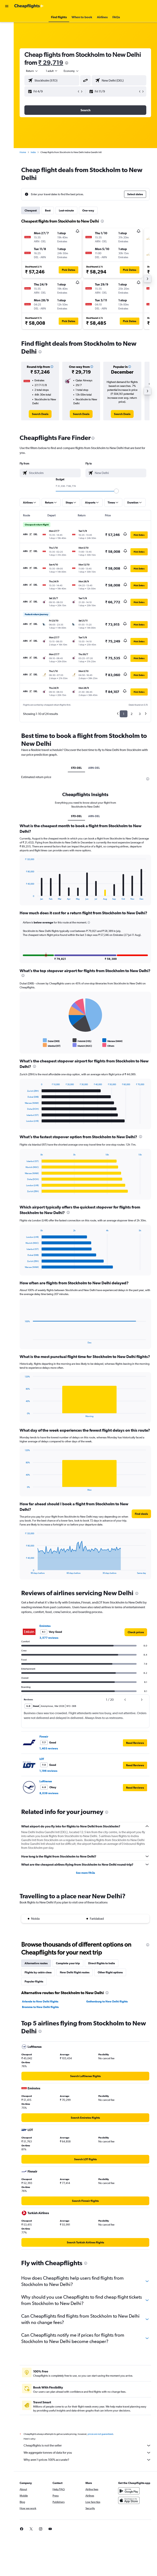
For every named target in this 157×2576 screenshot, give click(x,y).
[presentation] (66, 63)
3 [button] (140, 714)
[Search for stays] (7, 26)
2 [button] (131, 714)
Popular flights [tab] (34, 1987)
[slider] (116, 491)
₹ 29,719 (50, 62)
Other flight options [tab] (110, 1977)
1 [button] (123, 714)
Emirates (45, 1631)
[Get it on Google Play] (129, 2500)
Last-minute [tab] (66, 210)
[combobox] (71, 71)
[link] (40, 414)
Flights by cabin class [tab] (38, 1977)
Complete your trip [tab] (68, 1968)
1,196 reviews (48, 1776)
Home (23, 152)
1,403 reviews (48, 1754)
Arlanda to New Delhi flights (40, 2007)
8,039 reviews (48, 1798)
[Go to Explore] (7, 43)
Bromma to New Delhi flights (40, 2012)
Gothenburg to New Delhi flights (107, 2007)
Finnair (43, 1742)
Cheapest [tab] (31, 210)
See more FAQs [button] (85, 1878)
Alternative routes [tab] (36, 1968)
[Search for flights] (7, 18)
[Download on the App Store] (129, 2510)
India (33, 152)
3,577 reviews (48, 1643)
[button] (6, 6)
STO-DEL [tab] (76, 767)
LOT (41, 1764)
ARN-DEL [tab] (94, 767)
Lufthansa (45, 1787)
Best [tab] (48, 210)
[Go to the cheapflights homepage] (29, 6)
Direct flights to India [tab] (101, 1968)
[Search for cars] (7, 35)
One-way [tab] (88, 210)
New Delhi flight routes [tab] (74, 1977)
